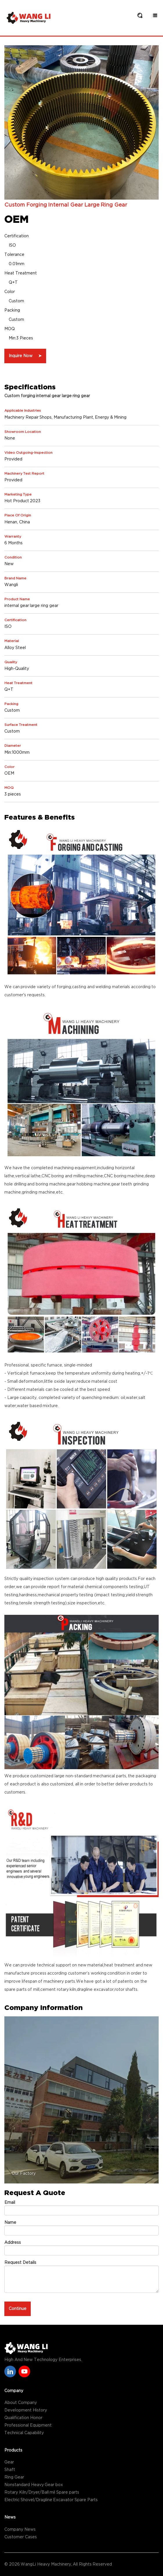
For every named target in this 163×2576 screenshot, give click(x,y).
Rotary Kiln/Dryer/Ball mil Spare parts (41, 2492)
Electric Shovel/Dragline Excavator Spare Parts (51, 2500)
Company (13, 2391)
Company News (20, 2530)
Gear (9, 2462)
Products (13, 2450)
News (10, 2517)
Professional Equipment (28, 2425)
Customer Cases (20, 2537)
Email (9, 2203)
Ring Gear (14, 2477)
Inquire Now (25, 356)
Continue (17, 2309)
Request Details (20, 2263)
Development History (25, 2410)
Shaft (9, 2470)
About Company (20, 2403)
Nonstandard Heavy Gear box (33, 2485)
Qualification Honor (23, 2418)
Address (12, 2243)
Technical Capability (24, 2433)
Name (10, 2223)
